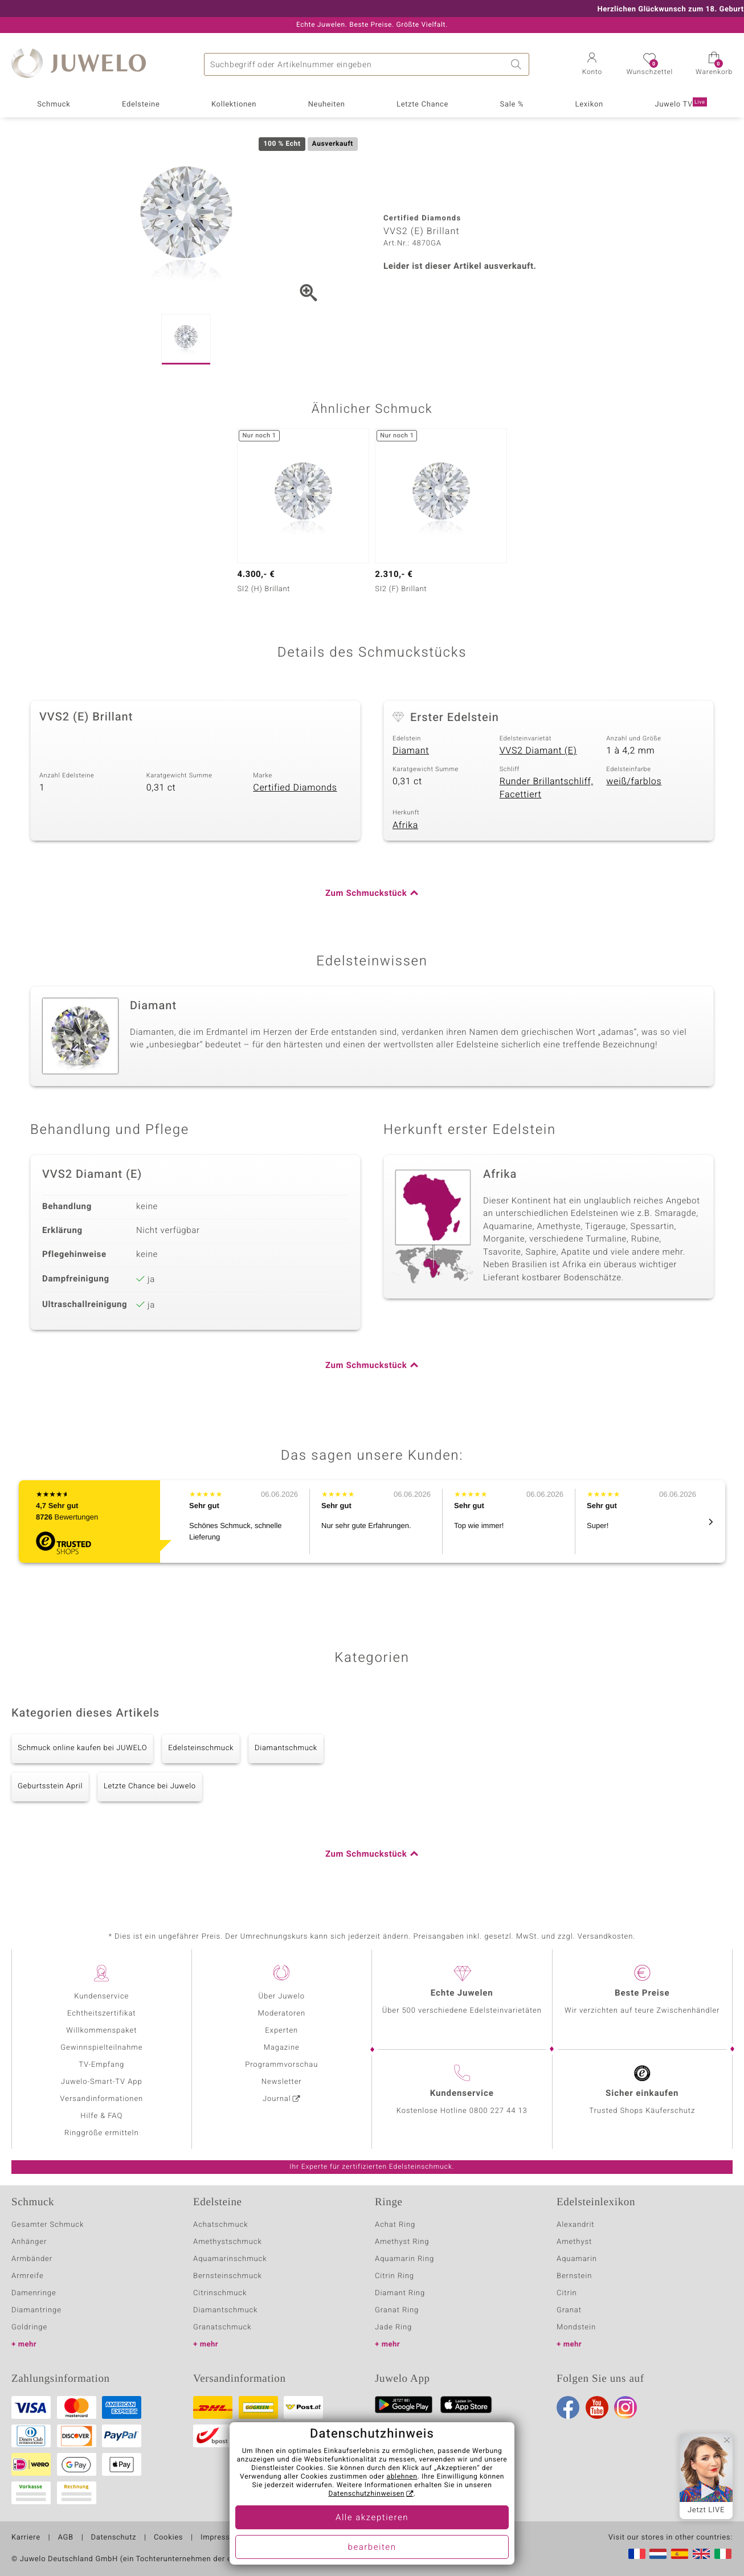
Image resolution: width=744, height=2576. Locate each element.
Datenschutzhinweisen (366, 2494)
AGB (65, 2538)
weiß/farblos (633, 781)
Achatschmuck (220, 2224)
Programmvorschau (281, 2064)
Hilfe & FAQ (101, 2116)
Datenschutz (114, 2538)
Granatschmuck (222, 2327)
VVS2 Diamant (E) (538, 750)
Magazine (282, 2047)
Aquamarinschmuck (230, 2259)
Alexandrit (575, 2224)
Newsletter (281, 2082)
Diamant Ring (400, 2293)
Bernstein (574, 2276)
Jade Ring (393, 2327)
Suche (518, 64)
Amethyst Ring (402, 2242)
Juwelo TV (680, 103)
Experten (281, 2030)
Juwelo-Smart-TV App (101, 2082)
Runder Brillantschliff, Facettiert (547, 788)
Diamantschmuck (286, 1748)
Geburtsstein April (50, 1786)
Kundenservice (101, 1996)
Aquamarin (577, 2259)
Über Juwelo (282, 1996)
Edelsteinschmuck (201, 1748)
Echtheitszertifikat (101, 2013)
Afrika (405, 825)
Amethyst (574, 2242)
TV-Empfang (101, 2064)
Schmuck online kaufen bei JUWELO (82, 1748)
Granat (569, 2310)
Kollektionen (233, 104)
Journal (277, 2099)
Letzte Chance (422, 104)
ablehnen (402, 2477)
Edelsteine (141, 104)
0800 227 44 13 (498, 2111)
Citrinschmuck (220, 2293)
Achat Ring (395, 2224)
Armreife (27, 2276)
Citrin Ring (394, 2276)
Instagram (625, 2407)
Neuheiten (326, 104)
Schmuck (53, 104)
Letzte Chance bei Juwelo (150, 1786)
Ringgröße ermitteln (101, 2133)
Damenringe (33, 2293)
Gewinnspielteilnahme (101, 2047)
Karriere (25, 2538)
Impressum (221, 2538)
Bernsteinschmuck (227, 2276)
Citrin (567, 2293)
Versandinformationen (101, 2099)
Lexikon (589, 104)
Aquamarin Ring (404, 2259)
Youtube (597, 2407)
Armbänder (31, 2259)
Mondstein (576, 2327)
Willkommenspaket (101, 2030)
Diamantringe (36, 2310)
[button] (592, 65)
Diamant (411, 750)
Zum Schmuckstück (366, 893)
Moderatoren (282, 2013)
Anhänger (29, 2242)
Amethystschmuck (227, 2242)
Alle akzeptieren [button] (372, 2518)
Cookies (168, 2538)
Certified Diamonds (295, 787)
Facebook (568, 2407)
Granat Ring (397, 2310)
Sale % (512, 104)
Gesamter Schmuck (47, 2224)
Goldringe (29, 2327)
